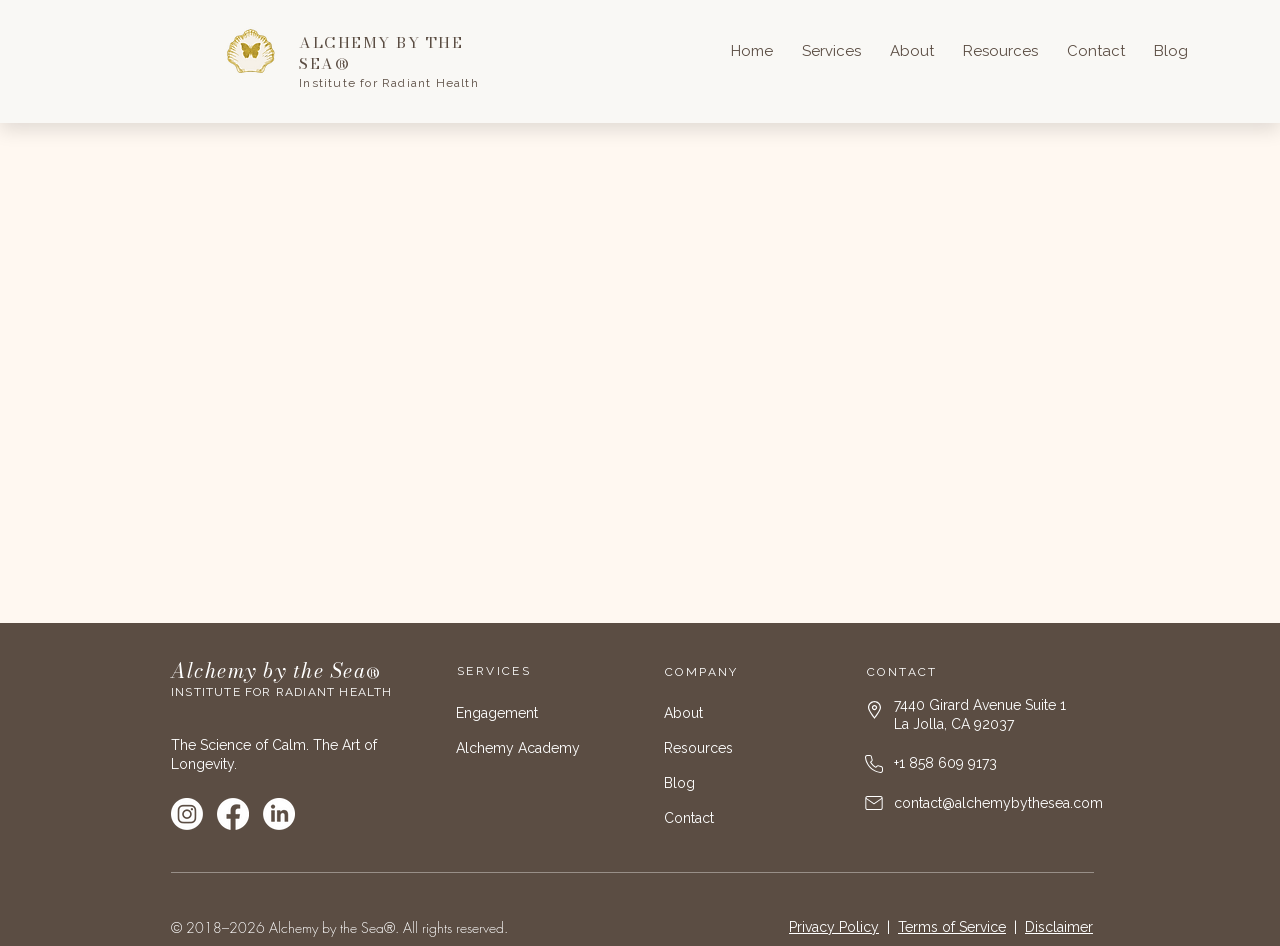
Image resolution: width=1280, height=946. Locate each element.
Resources (698, 748)
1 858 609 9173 (948, 763)
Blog (679, 783)
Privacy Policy (834, 927)
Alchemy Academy (518, 748)
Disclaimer (1059, 927)
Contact (689, 818)
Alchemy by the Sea (268, 670)
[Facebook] (233, 814)
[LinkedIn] (279, 814)
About (683, 713)
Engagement (497, 713)
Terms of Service (952, 927)
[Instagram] (187, 814)
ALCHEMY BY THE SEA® (381, 53)
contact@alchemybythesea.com (998, 803)
